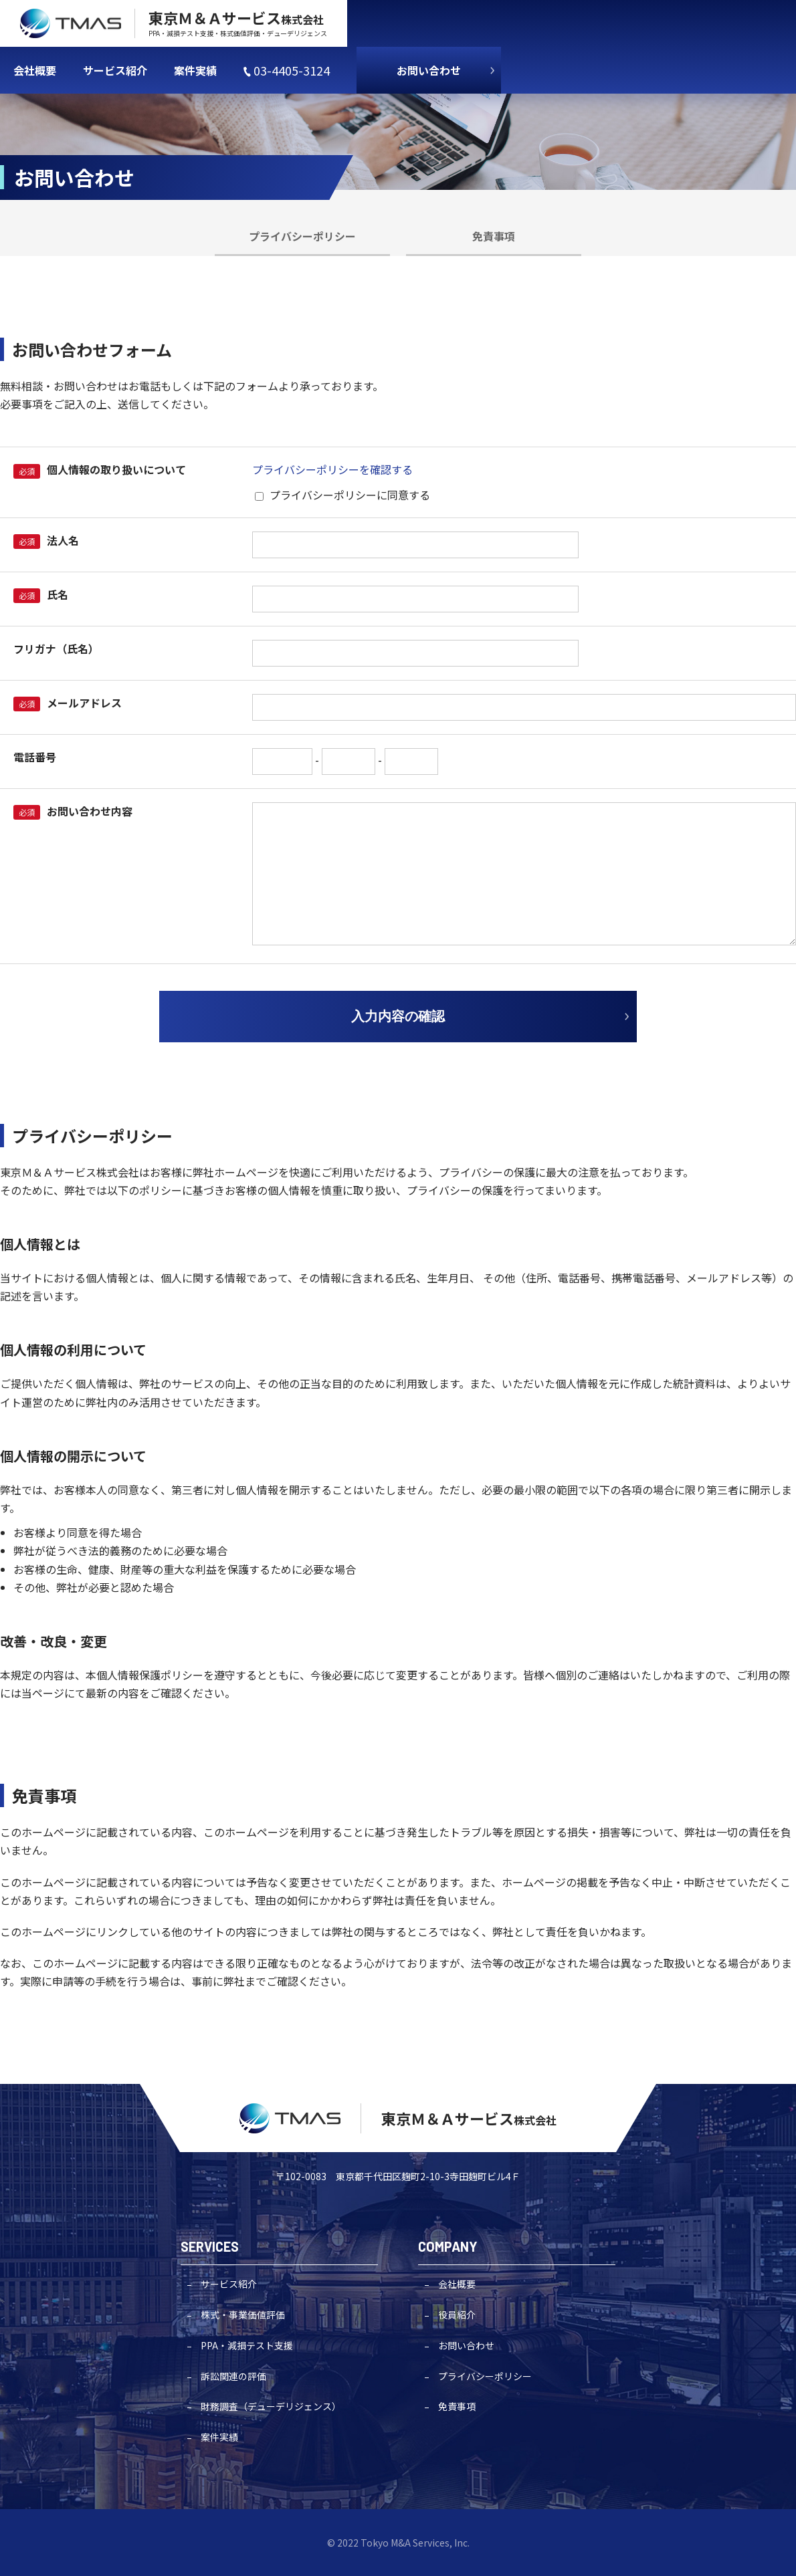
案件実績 (219, 2437)
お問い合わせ (429, 70)
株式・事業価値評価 (243, 2314)
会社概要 (457, 2284)
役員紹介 (457, 2314)
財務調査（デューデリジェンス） (271, 2406)
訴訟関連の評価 (233, 2376)
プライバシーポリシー (302, 236)
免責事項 (493, 236)
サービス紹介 (229, 2284)
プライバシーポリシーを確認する (332, 469)
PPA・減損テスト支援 (247, 2345)
